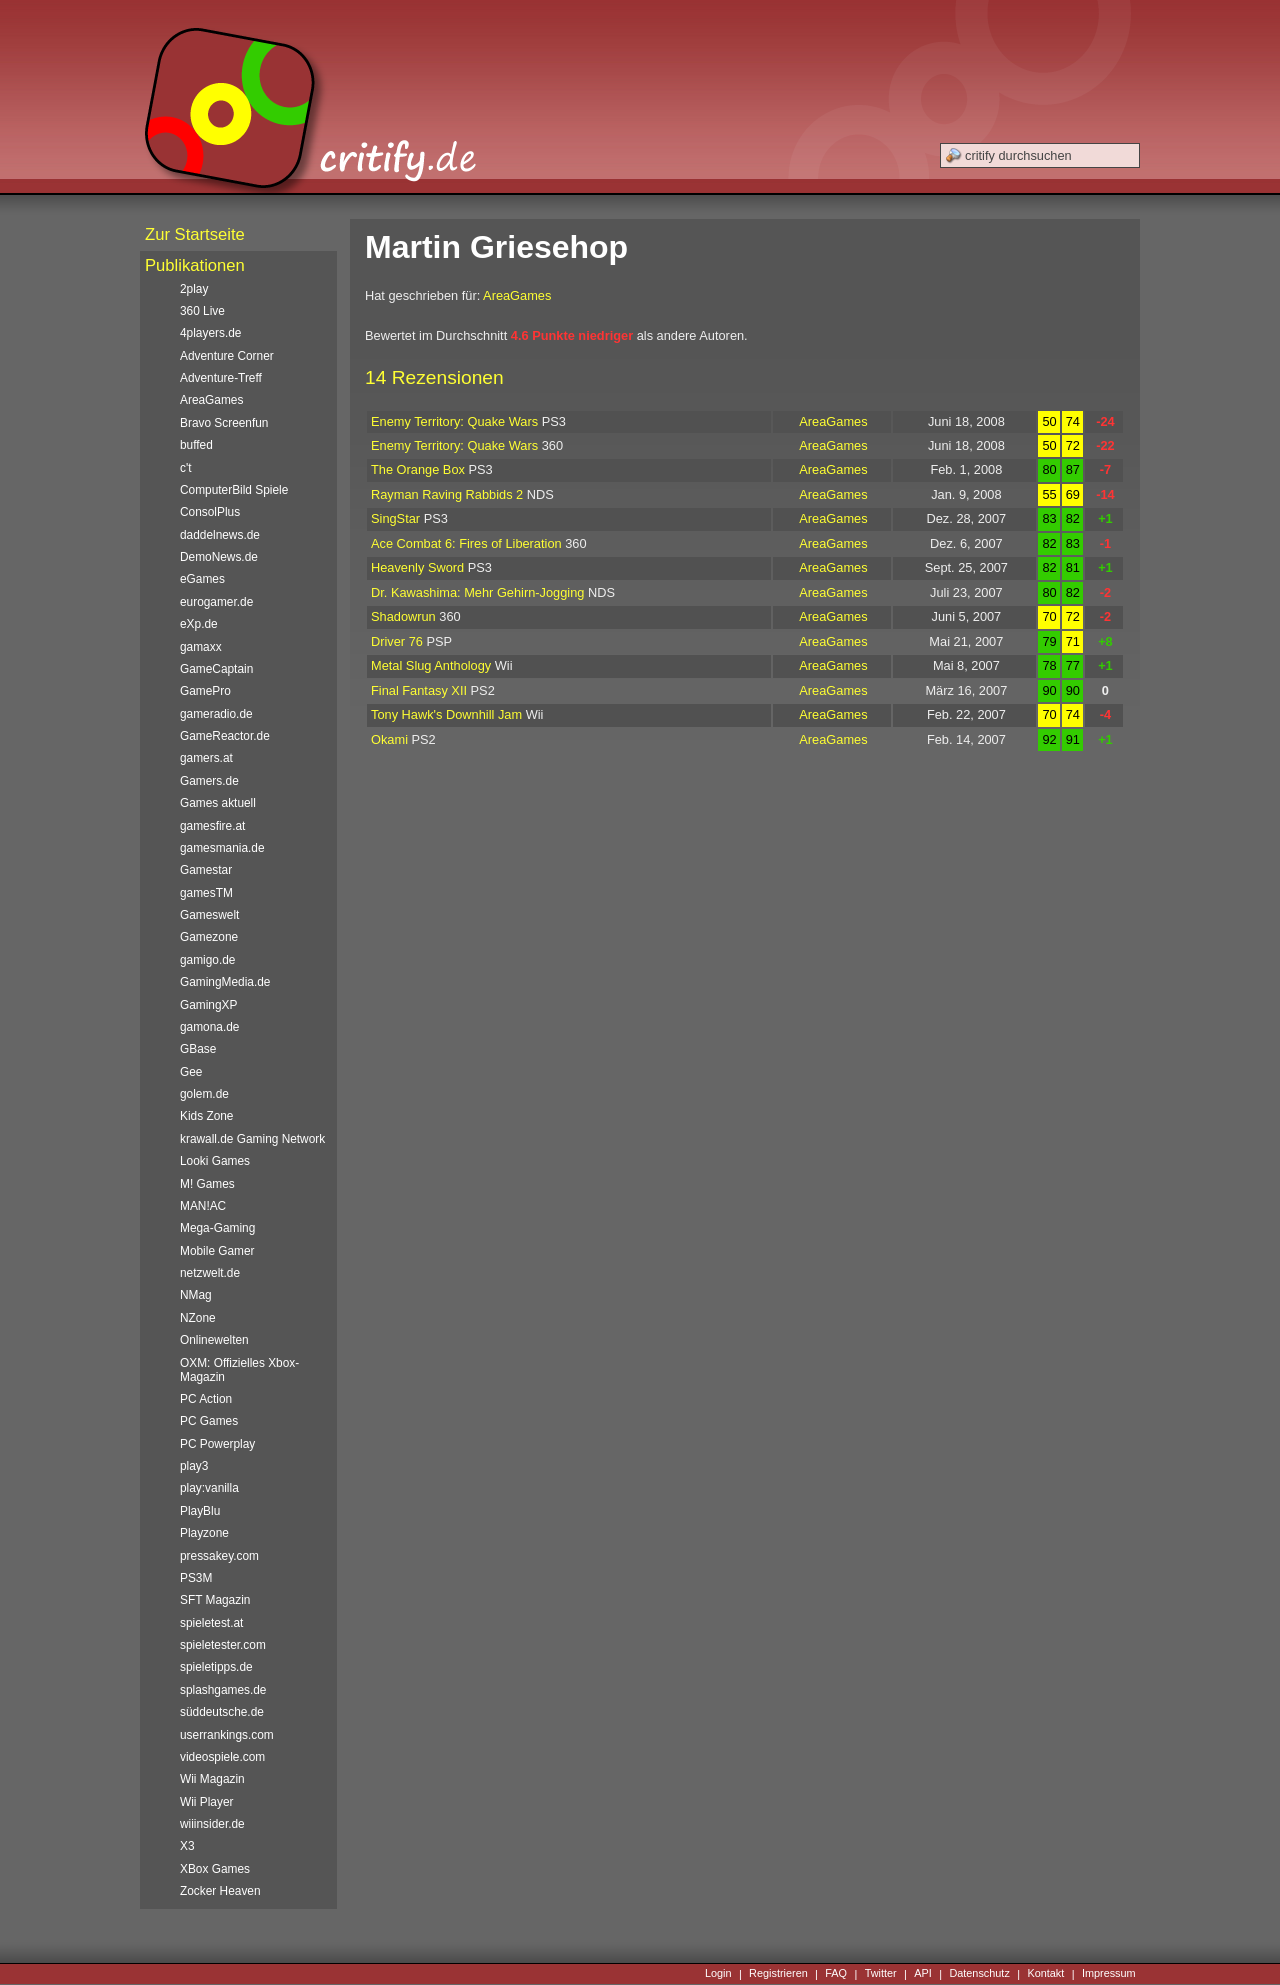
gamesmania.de (222, 848)
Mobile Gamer (217, 1251)
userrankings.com (227, 1735)
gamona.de (209, 1027)
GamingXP (208, 1005)
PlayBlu (200, 1511)
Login (718, 1974)
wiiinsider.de (212, 1824)
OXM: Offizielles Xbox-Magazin (239, 1370)
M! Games (207, 1184)
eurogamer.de (216, 602)
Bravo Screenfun (224, 423)
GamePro (205, 691)
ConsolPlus (210, 512)
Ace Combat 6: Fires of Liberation (466, 543)
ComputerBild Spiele (234, 490)
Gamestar (206, 870)
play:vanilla (209, 1488)
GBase (198, 1049)
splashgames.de (223, 1690)
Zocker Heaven (220, 1891)
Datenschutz (979, 1974)
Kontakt (1045, 1974)
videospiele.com (222, 1757)
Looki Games (215, 1161)
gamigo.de (207, 960)
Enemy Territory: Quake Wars (454, 421)
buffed (196, 445)
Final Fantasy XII (419, 690)
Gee (191, 1072)
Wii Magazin (212, 1779)
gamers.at (206, 758)
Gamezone (209, 937)
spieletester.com (223, 1645)
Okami (389, 739)
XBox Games (215, 1869)
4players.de (210, 333)
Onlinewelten (214, 1340)
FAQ (836, 1974)
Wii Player (206, 1802)
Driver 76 (397, 641)
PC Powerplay (217, 1444)
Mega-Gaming (217, 1228)
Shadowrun (403, 616)
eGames (202, 579)
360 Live (202, 311)
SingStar (395, 518)
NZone (198, 1318)
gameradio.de (216, 714)
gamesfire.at (212, 826)
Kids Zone (206, 1116)
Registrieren (778, 1974)
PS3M (196, 1578)
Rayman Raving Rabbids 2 (447, 494)
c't (186, 468)
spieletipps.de (216, 1667)
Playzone (204, 1533)
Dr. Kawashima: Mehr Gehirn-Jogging (477, 592)
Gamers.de (209, 781)
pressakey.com (219, 1556)
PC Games (209, 1421)
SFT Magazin (215, 1600)
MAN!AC (203, 1206)
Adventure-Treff (221, 378)
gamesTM (206, 893)
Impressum (1109, 1974)
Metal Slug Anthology (431, 665)
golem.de (204, 1094)
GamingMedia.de (225, 982)
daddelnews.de (220, 535)
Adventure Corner (227, 356)
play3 (194, 1466)
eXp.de (199, 624)
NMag (196, 1295)
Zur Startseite (195, 234)
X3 (187, 1846)
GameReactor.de (225, 736)
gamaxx (201, 647)
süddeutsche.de (222, 1712)
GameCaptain (216, 669)
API (923, 1974)
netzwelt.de (210, 1273)
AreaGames (517, 295)
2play (194, 289)
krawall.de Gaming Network (252, 1139)
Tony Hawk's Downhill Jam (446, 714)
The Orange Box (418, 469)
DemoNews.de (219, 557)
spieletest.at (211, 1623)
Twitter (881, 1974)
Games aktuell (218, 803)
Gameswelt (209, 915)
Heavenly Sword (417, 567)
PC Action (206, 1399)
